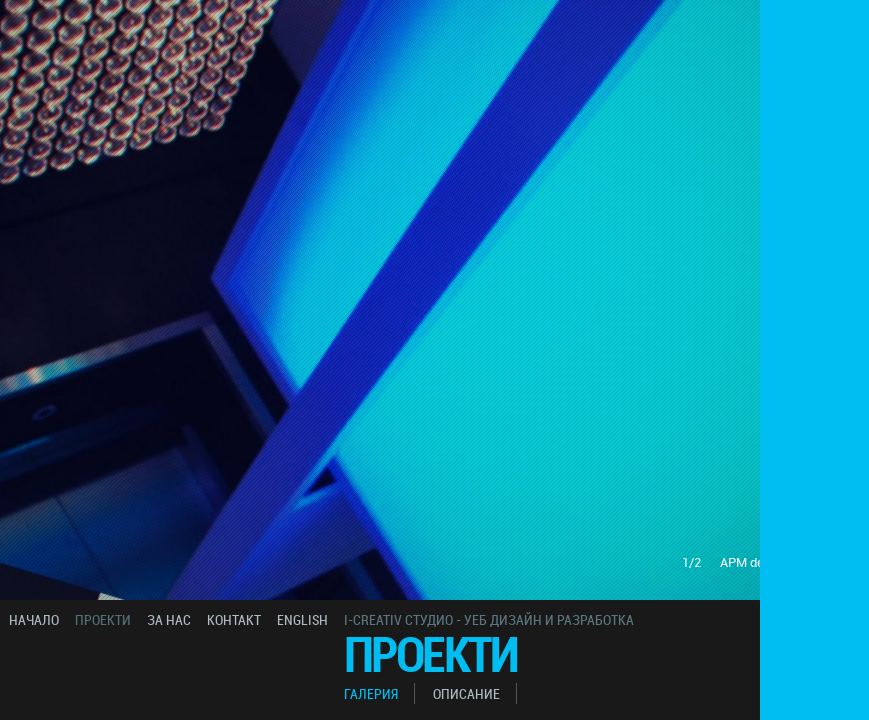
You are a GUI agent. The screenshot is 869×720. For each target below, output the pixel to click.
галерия (371, 693)
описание (466, 693)
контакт (234, 619)
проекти (103, 619)
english (302, 619)
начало (34, 619)
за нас (169, 619)
